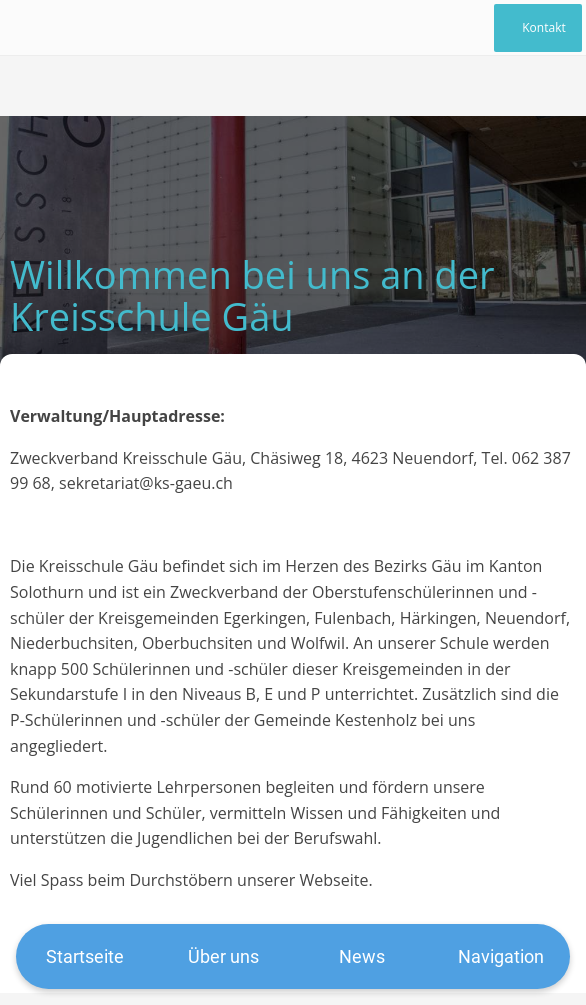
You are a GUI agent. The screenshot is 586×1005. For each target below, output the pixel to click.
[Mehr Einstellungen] (501, 956)
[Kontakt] (538, 28)
